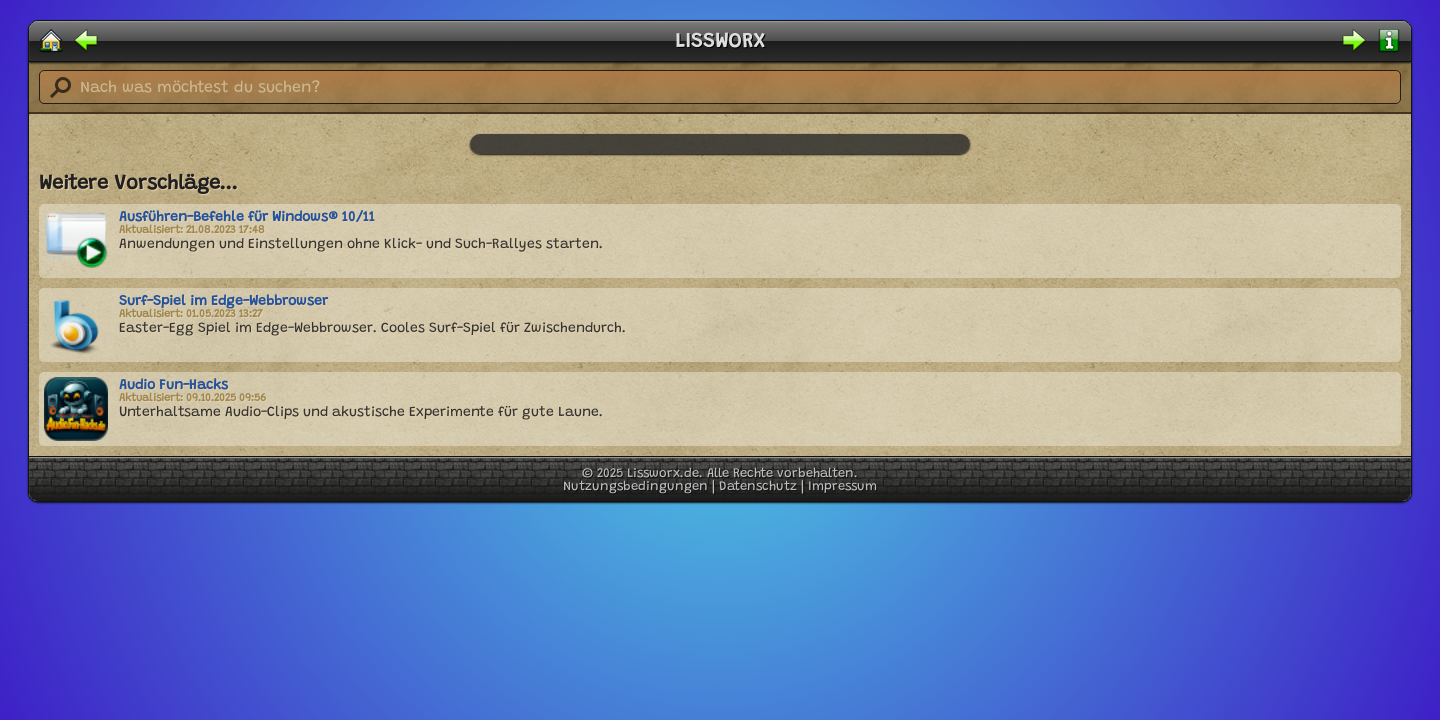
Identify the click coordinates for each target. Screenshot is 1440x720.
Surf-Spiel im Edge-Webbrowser (223, 302)
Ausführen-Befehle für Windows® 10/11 (247, 218)
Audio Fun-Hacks (173, 386)
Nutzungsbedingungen (635, 486)
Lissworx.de (663, 473)
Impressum (842, 486)
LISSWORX (720, 42)
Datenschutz (758, 486)
